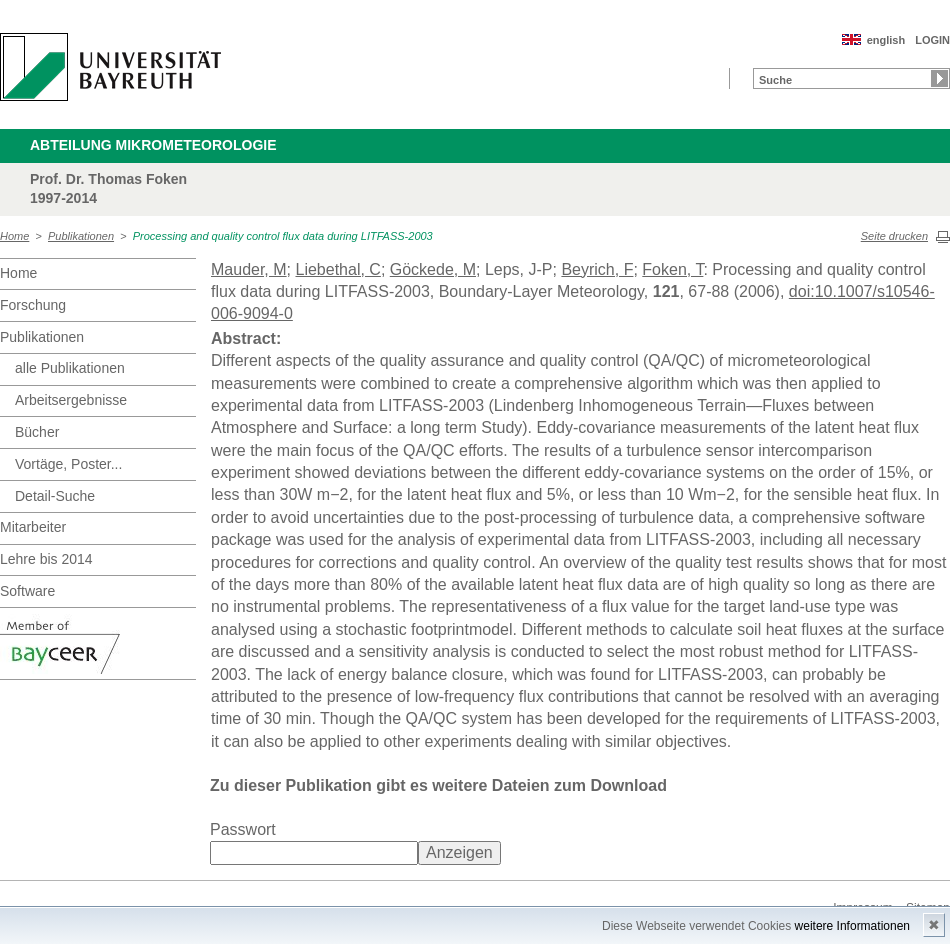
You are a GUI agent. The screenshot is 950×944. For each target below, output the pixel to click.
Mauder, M (249, 269)
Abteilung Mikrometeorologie (153, 145)
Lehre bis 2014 (46, 559)
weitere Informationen (852, 926)
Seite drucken (894, 236)
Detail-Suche (55, 496)
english (886, 40)
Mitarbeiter (33, 527)
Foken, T (672, 269)
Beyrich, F (597, 269)
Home (14, 236)
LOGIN (932, 40)
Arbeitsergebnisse (71, 400)
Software (27, 591)
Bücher (37, 432)
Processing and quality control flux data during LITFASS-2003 (283, 236)
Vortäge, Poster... (68, 464)
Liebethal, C (337, 269)
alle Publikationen (70, 368)
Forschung (33, 305)
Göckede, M (433, 269)
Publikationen (81, 236)
